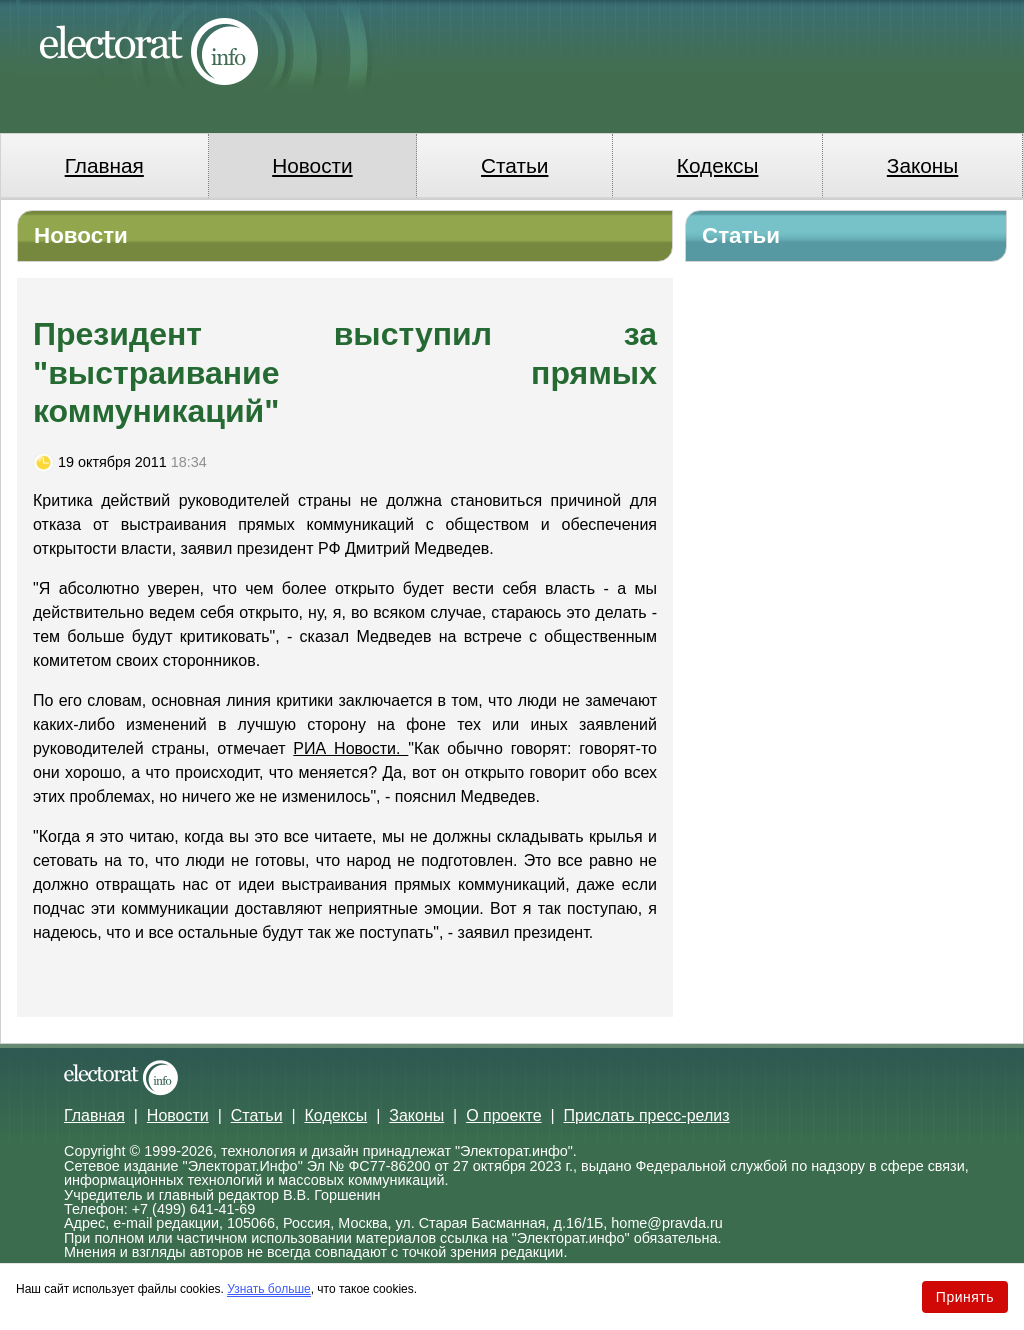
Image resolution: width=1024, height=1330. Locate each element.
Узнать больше (268, 1289)
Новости (312, 165)
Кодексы (718, 165)
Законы (922, 165)
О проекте (503, 1115)
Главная (104, 165)
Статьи (514, 165)
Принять (965, 1297)
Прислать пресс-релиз (647, 1115)
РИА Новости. (350, 748)
